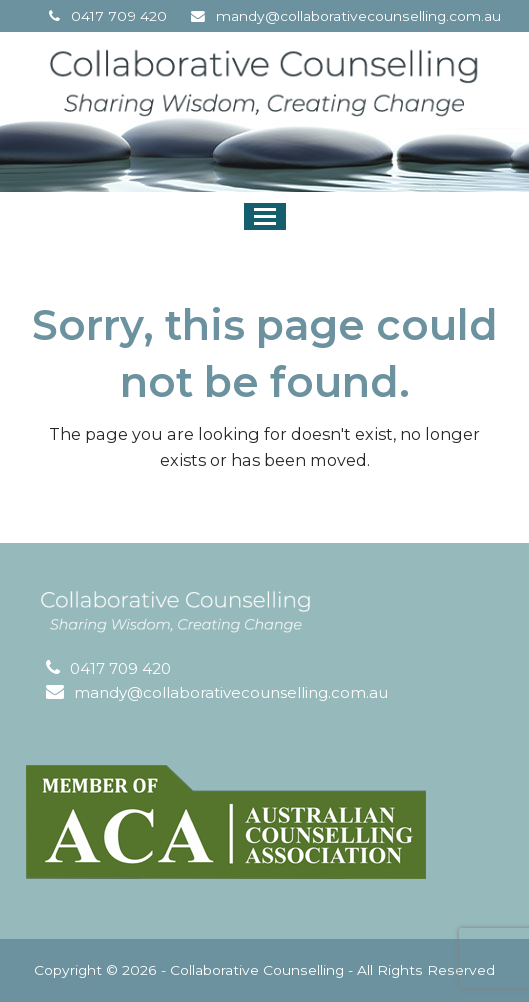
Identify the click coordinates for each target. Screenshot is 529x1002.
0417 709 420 (119, 16)
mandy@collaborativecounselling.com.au (358, 16)
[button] (265, 216)
